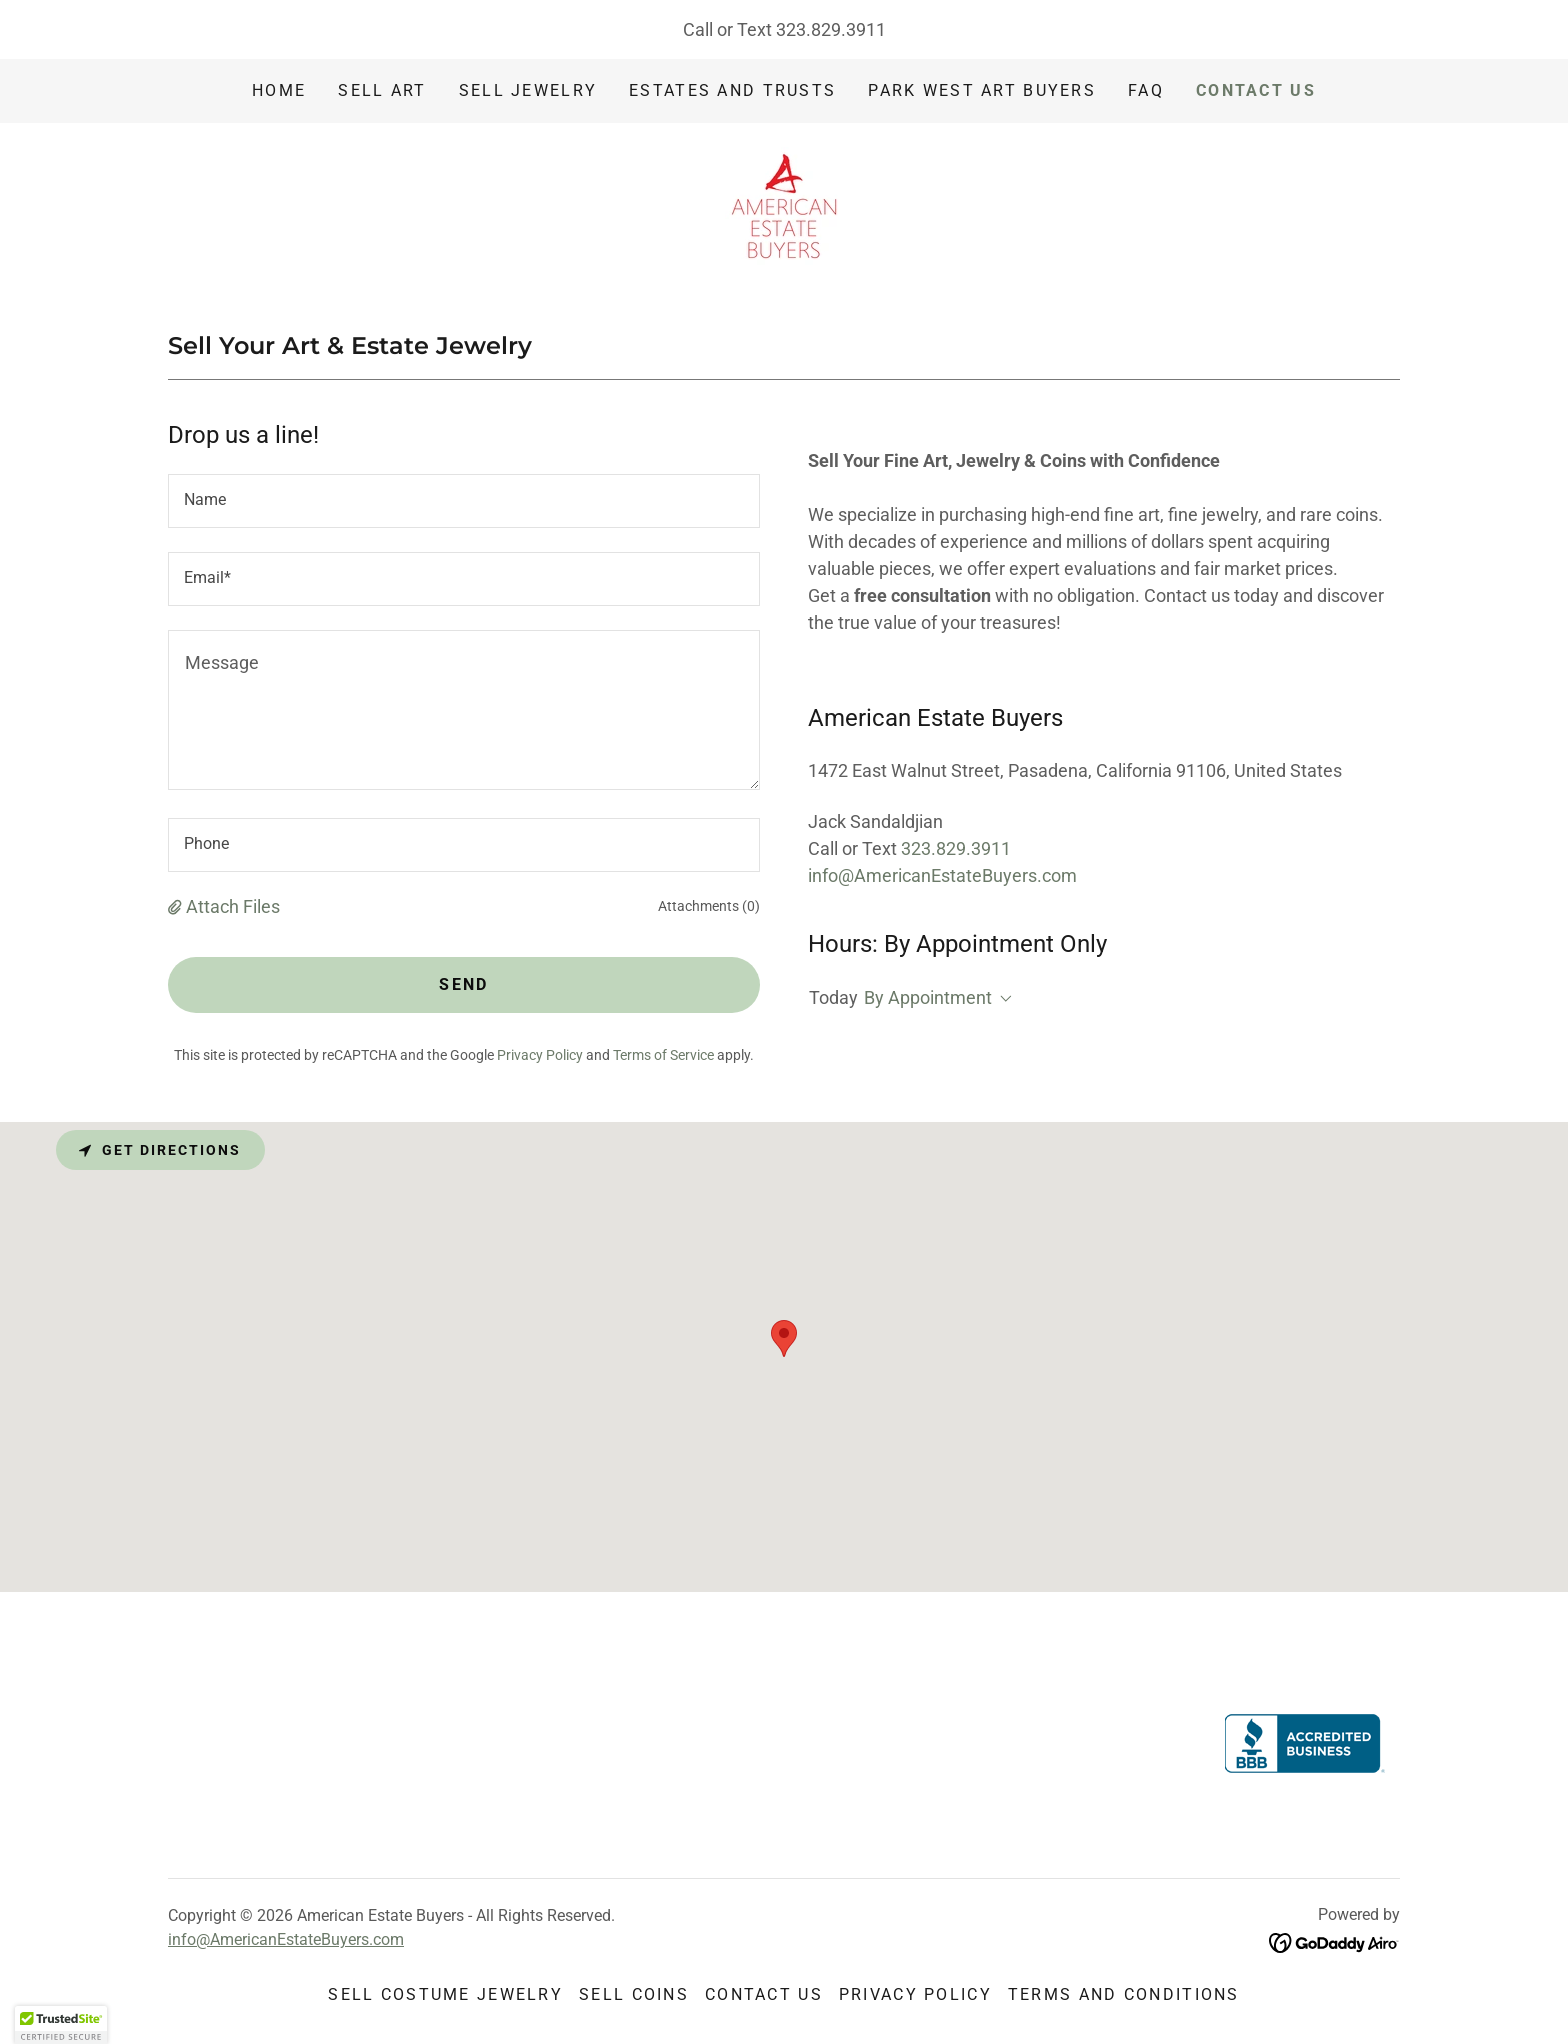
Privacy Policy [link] (540, 1055)
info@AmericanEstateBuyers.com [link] (942, 875)
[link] (784, 204)
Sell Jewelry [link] (528, 90)
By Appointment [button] (928, 997)
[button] (177, 906)
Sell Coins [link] (634, 1994)
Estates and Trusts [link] (732, 90)
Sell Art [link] (382, 90)
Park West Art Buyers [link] (982, 90)
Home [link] (279, 90)
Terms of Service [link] (663, 1055)
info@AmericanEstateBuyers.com (286, 1939)
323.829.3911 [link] (831, 29)
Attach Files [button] (233, 906)
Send (463, 984)
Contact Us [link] (1256, 90)
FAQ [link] (1146, 90)
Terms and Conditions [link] (1124, 1994)
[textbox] (464, 501)
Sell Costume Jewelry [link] (445, 1994)
